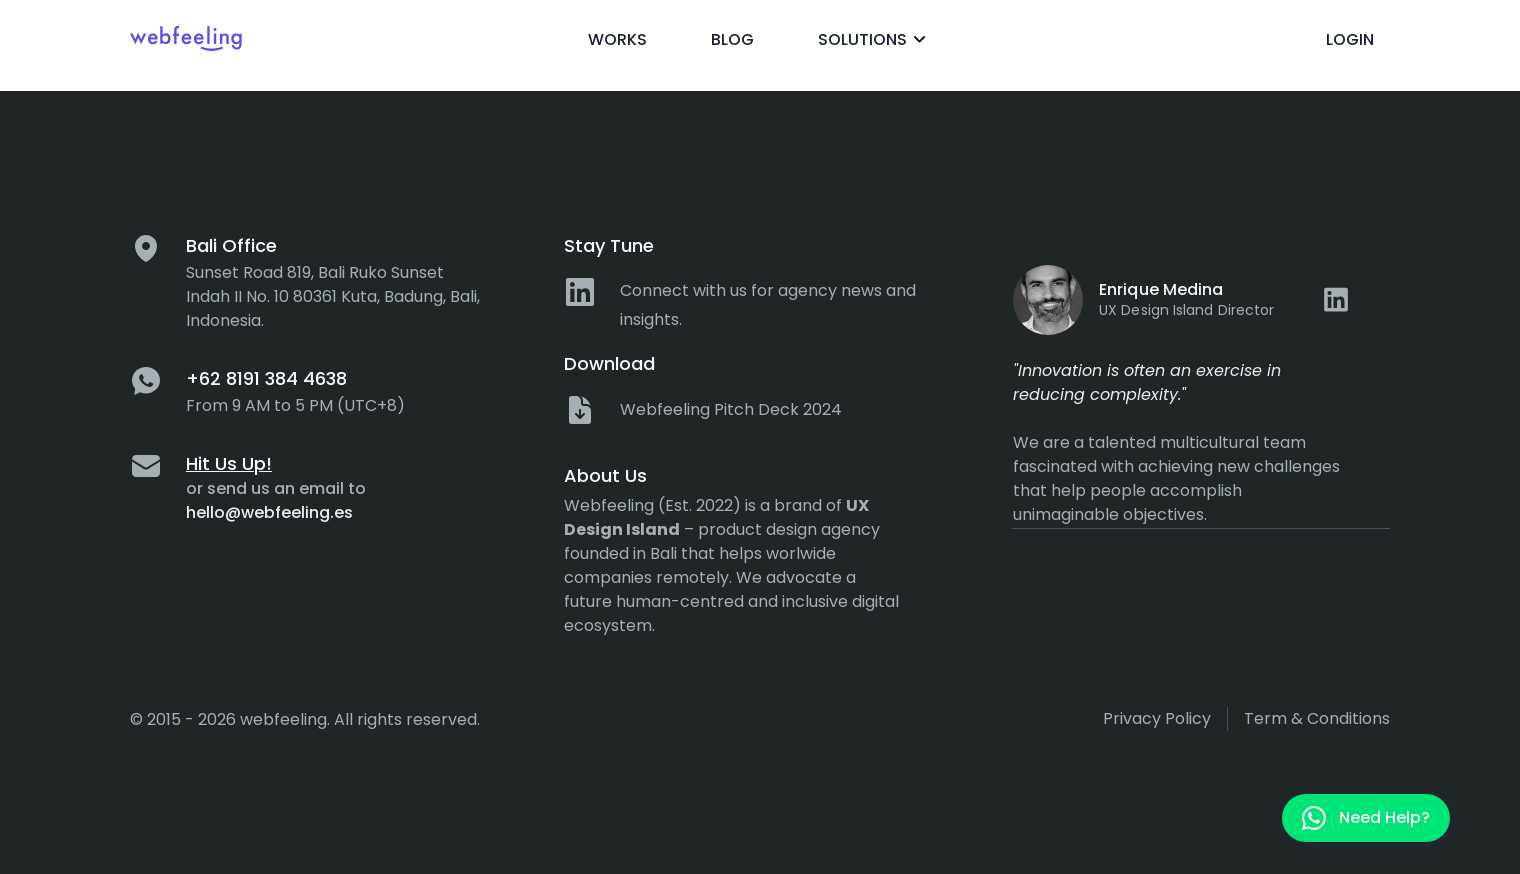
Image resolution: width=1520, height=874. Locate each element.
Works (617, 39)
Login (1350, 39)
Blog (732, 39)
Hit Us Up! (229, 463)
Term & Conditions (1317, 718)
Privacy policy (1157, 718)
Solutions (875, 40)
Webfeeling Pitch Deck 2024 (731, 409)
